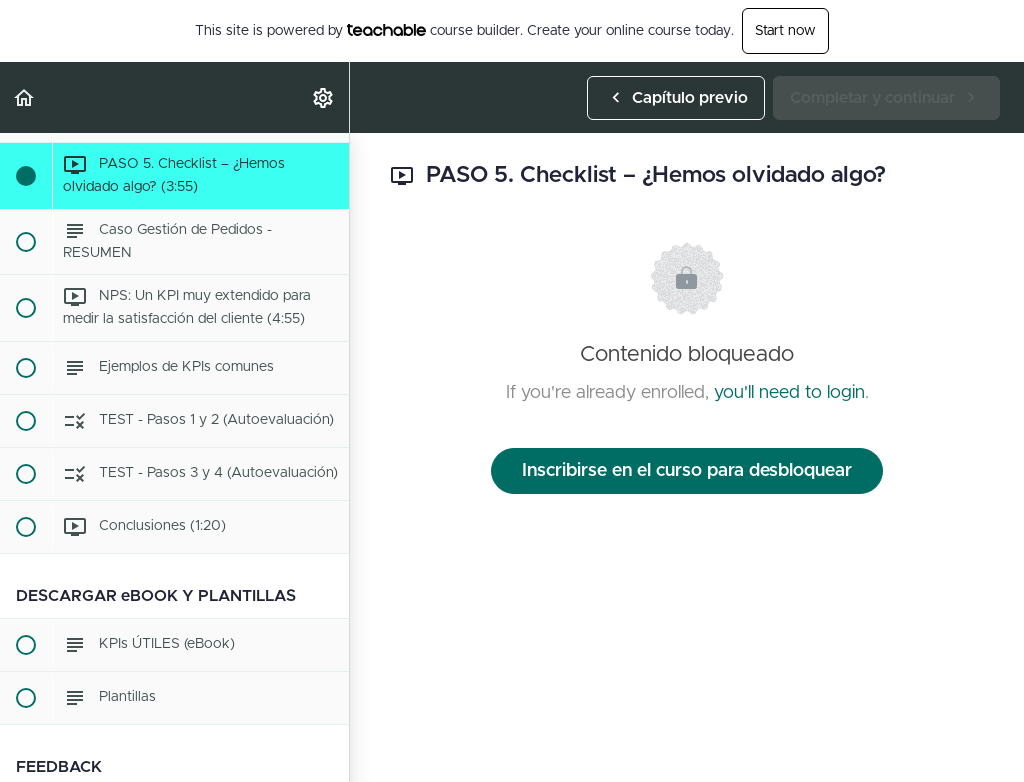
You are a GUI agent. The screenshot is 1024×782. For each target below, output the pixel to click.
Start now (785, 31)
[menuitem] (324, 97)
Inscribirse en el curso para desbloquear (687, 471)
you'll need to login (789, 393)
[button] (25, 97)
